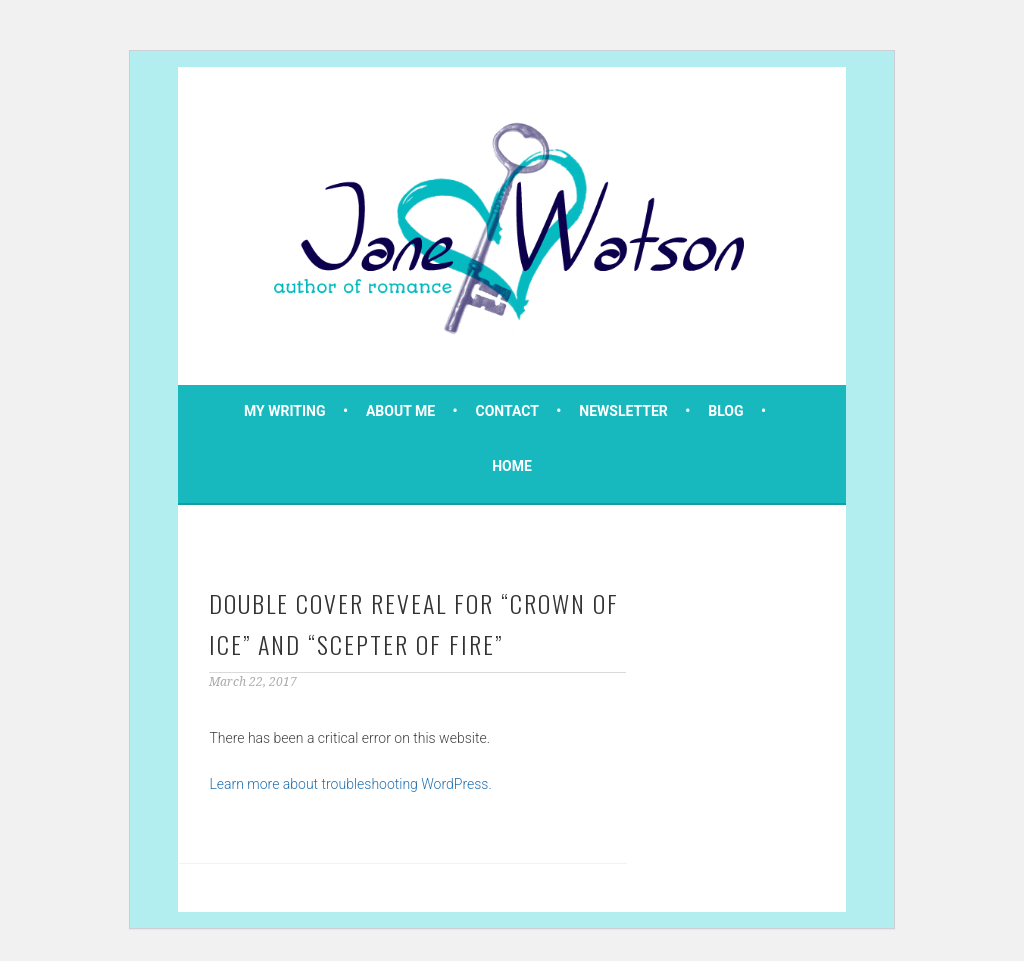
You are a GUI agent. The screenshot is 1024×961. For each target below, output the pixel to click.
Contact (507, 411)
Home (512, 466)
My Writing (285, 411)
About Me (400, 411)
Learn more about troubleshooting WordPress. (350, 784)
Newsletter (623, 411)
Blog (725, 411)
